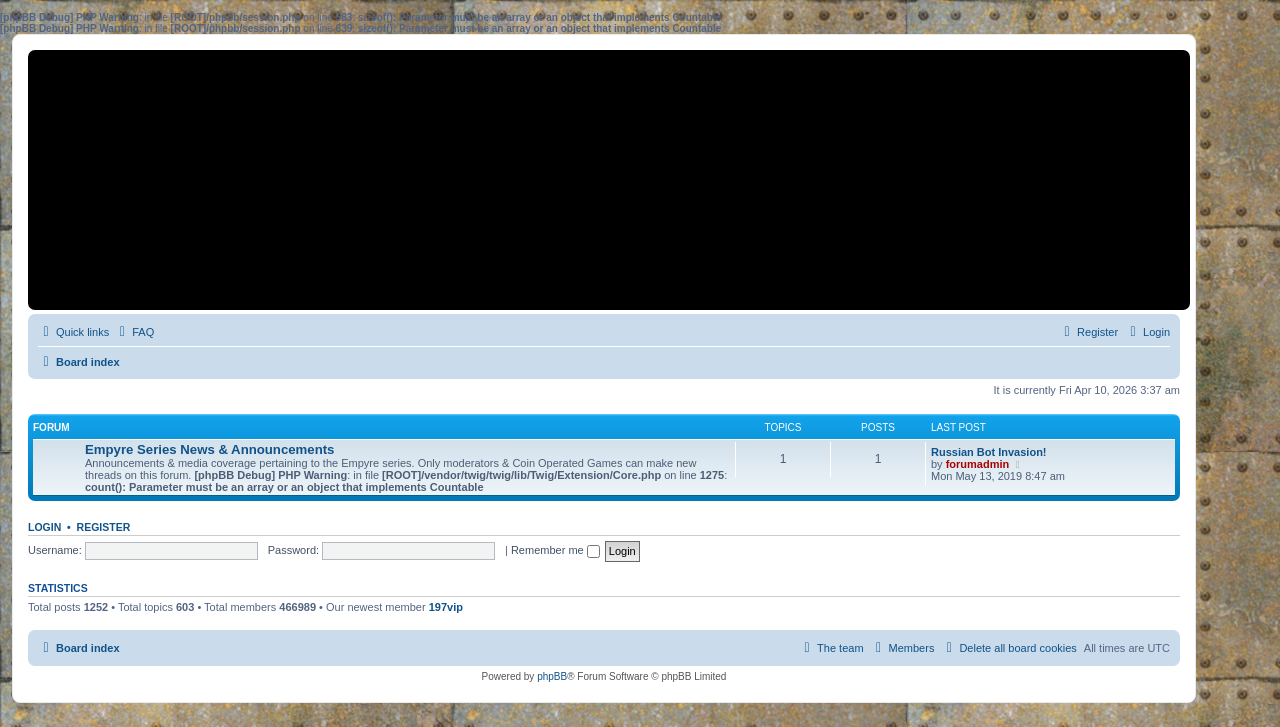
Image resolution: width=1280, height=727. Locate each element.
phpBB (552, 676)
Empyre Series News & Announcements (209, 449)
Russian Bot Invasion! (989, 452)
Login (44, 527)
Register (104, 527)
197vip (446, 607)
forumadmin (978, 464)
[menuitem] (134, 332)
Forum (51, 427)
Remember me (555, 550)
